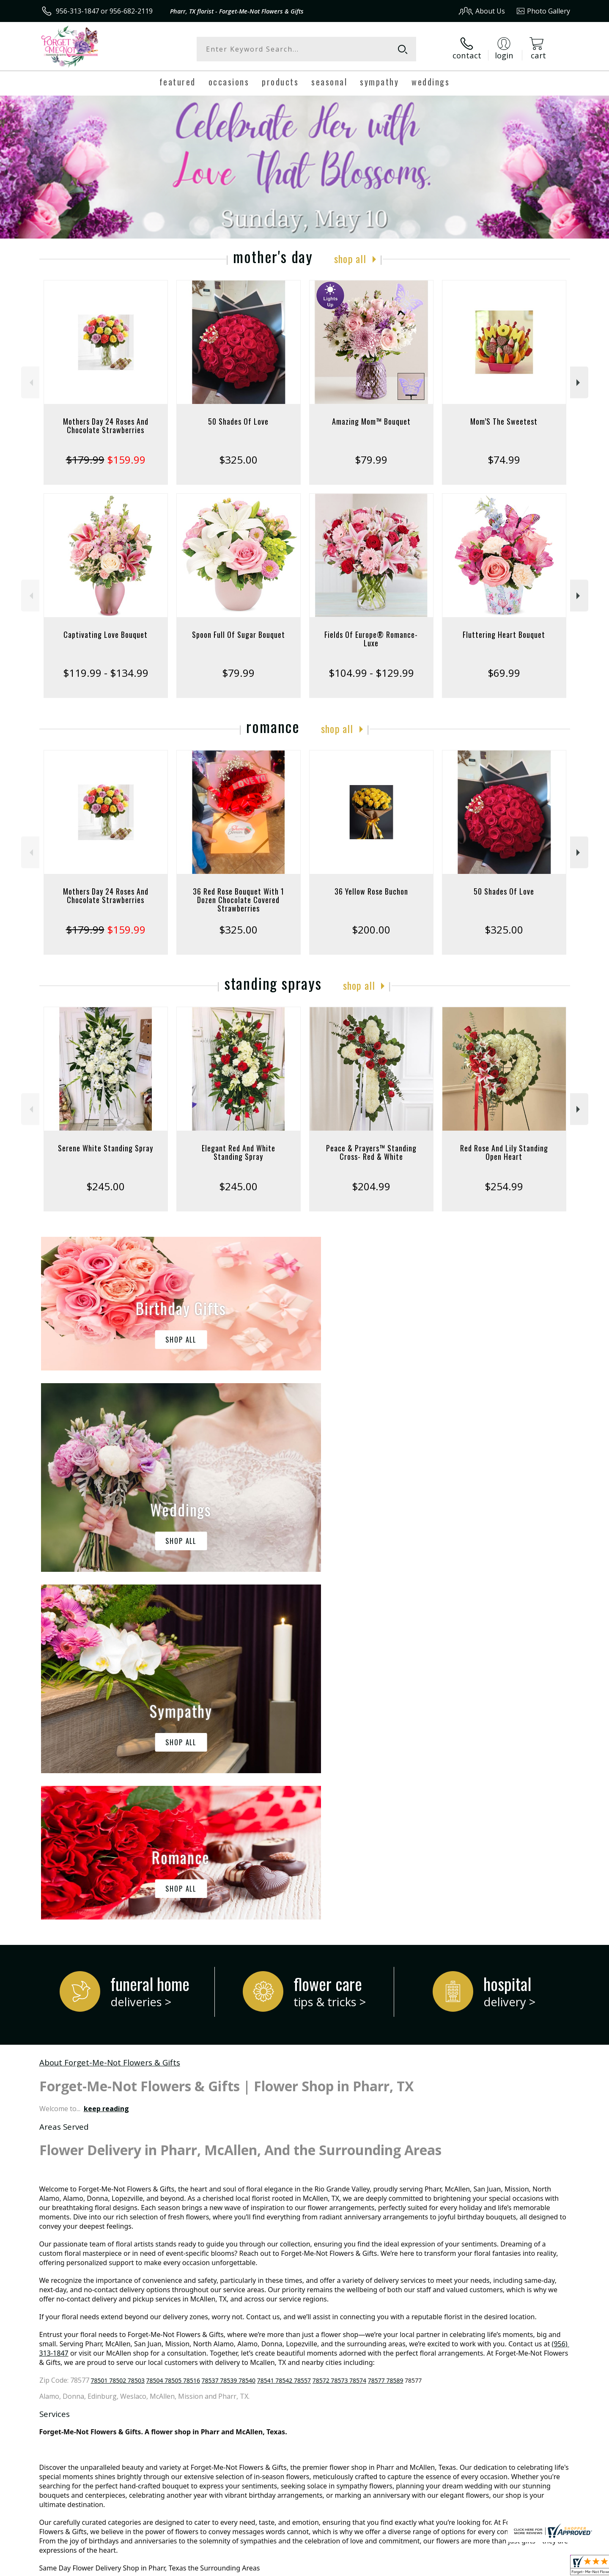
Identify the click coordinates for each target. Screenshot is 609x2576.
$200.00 (371, 929)
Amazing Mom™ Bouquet (371, 421)
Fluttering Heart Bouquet (504, 634)
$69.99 (504, 673)
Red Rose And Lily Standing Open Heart (504, 1152)
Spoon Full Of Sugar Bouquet (238, 634)
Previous (30, 382)
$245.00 (105, 1186)
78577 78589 (385, 2033)
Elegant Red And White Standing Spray (238, 1152)
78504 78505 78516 (173, 2033)
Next (579, 382)
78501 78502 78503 (118, 2033)
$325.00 (238, 460)
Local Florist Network (495, 2567)
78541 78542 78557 (284, 2033)
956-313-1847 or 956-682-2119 (104, 11)
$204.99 (371, 1186)
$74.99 (504, 460)
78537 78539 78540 (228, 2033)
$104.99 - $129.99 (371, 673)
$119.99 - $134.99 (105, 673)
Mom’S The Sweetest (504, 421)
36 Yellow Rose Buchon (371, 891)
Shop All (350, 258)
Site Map (547, 2567)
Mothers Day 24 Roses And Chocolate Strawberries (105, 425)
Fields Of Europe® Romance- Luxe (371, 638)
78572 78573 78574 (339, 2033)
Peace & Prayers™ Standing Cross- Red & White (371, 1152)
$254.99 (504, 1186)
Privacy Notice (435, 2567)
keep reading (106, 1761)
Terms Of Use (386, 2567)
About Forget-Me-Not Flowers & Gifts (109, 1714)
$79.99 (371, 460)
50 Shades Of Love (238, 421)
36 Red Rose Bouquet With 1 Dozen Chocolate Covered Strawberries (238, 900)
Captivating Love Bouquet (105, 634)
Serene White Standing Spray (105, 1147)
